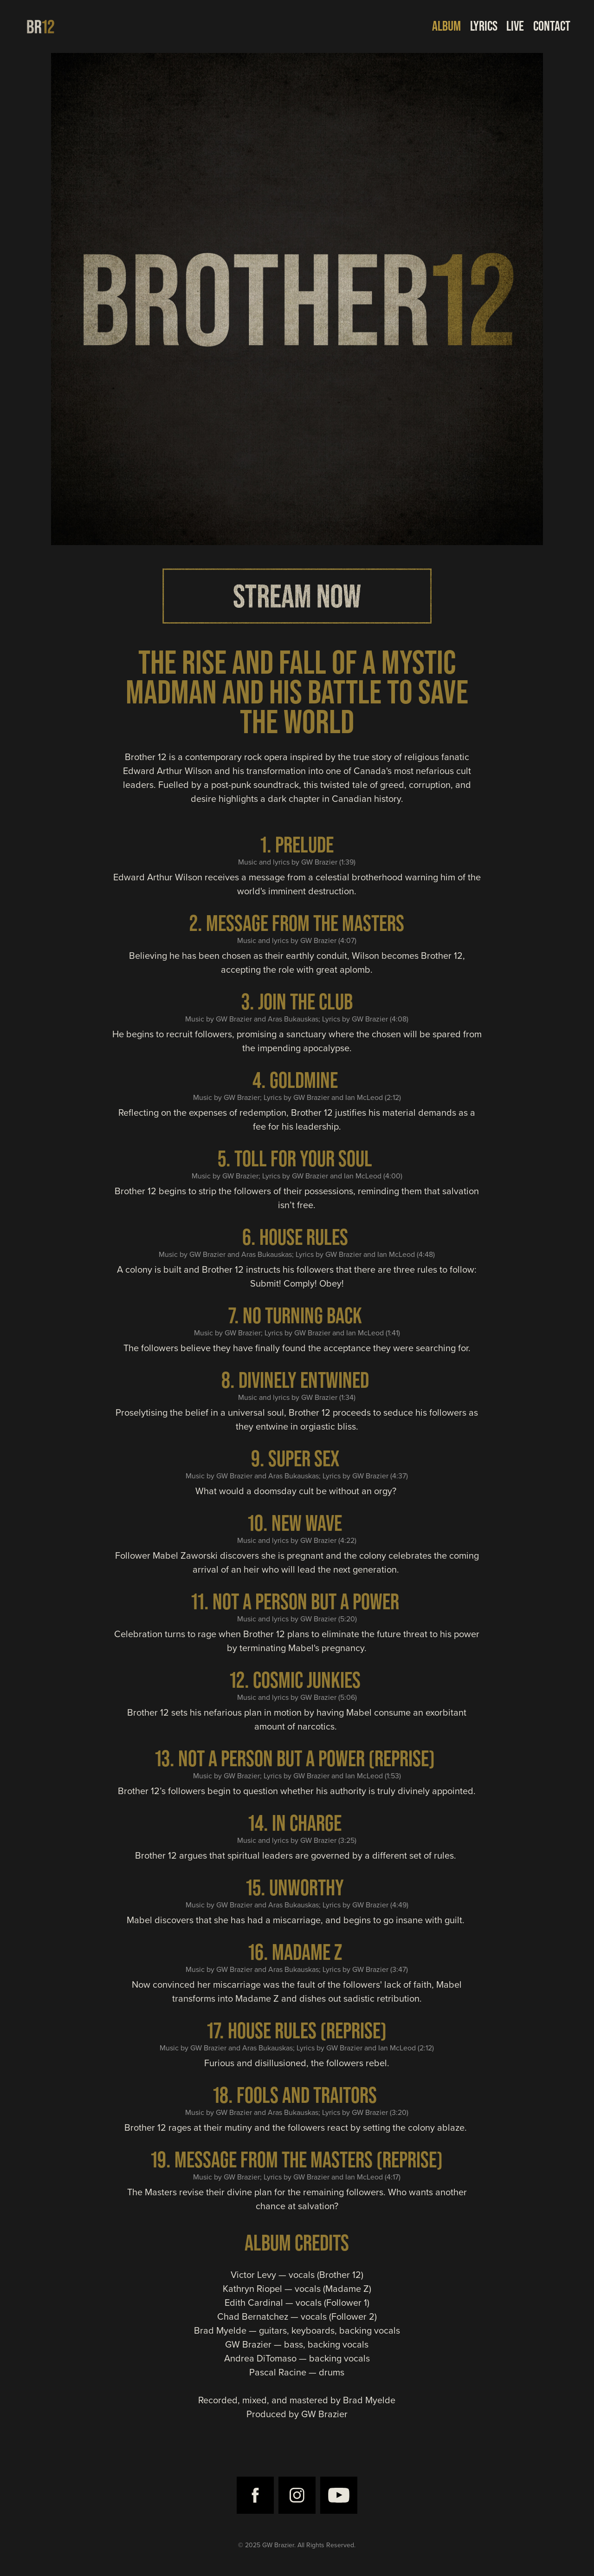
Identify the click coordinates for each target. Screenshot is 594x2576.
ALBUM (446, 25)
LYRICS (483, 25)
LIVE (515, 25)
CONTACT (551, 25)
